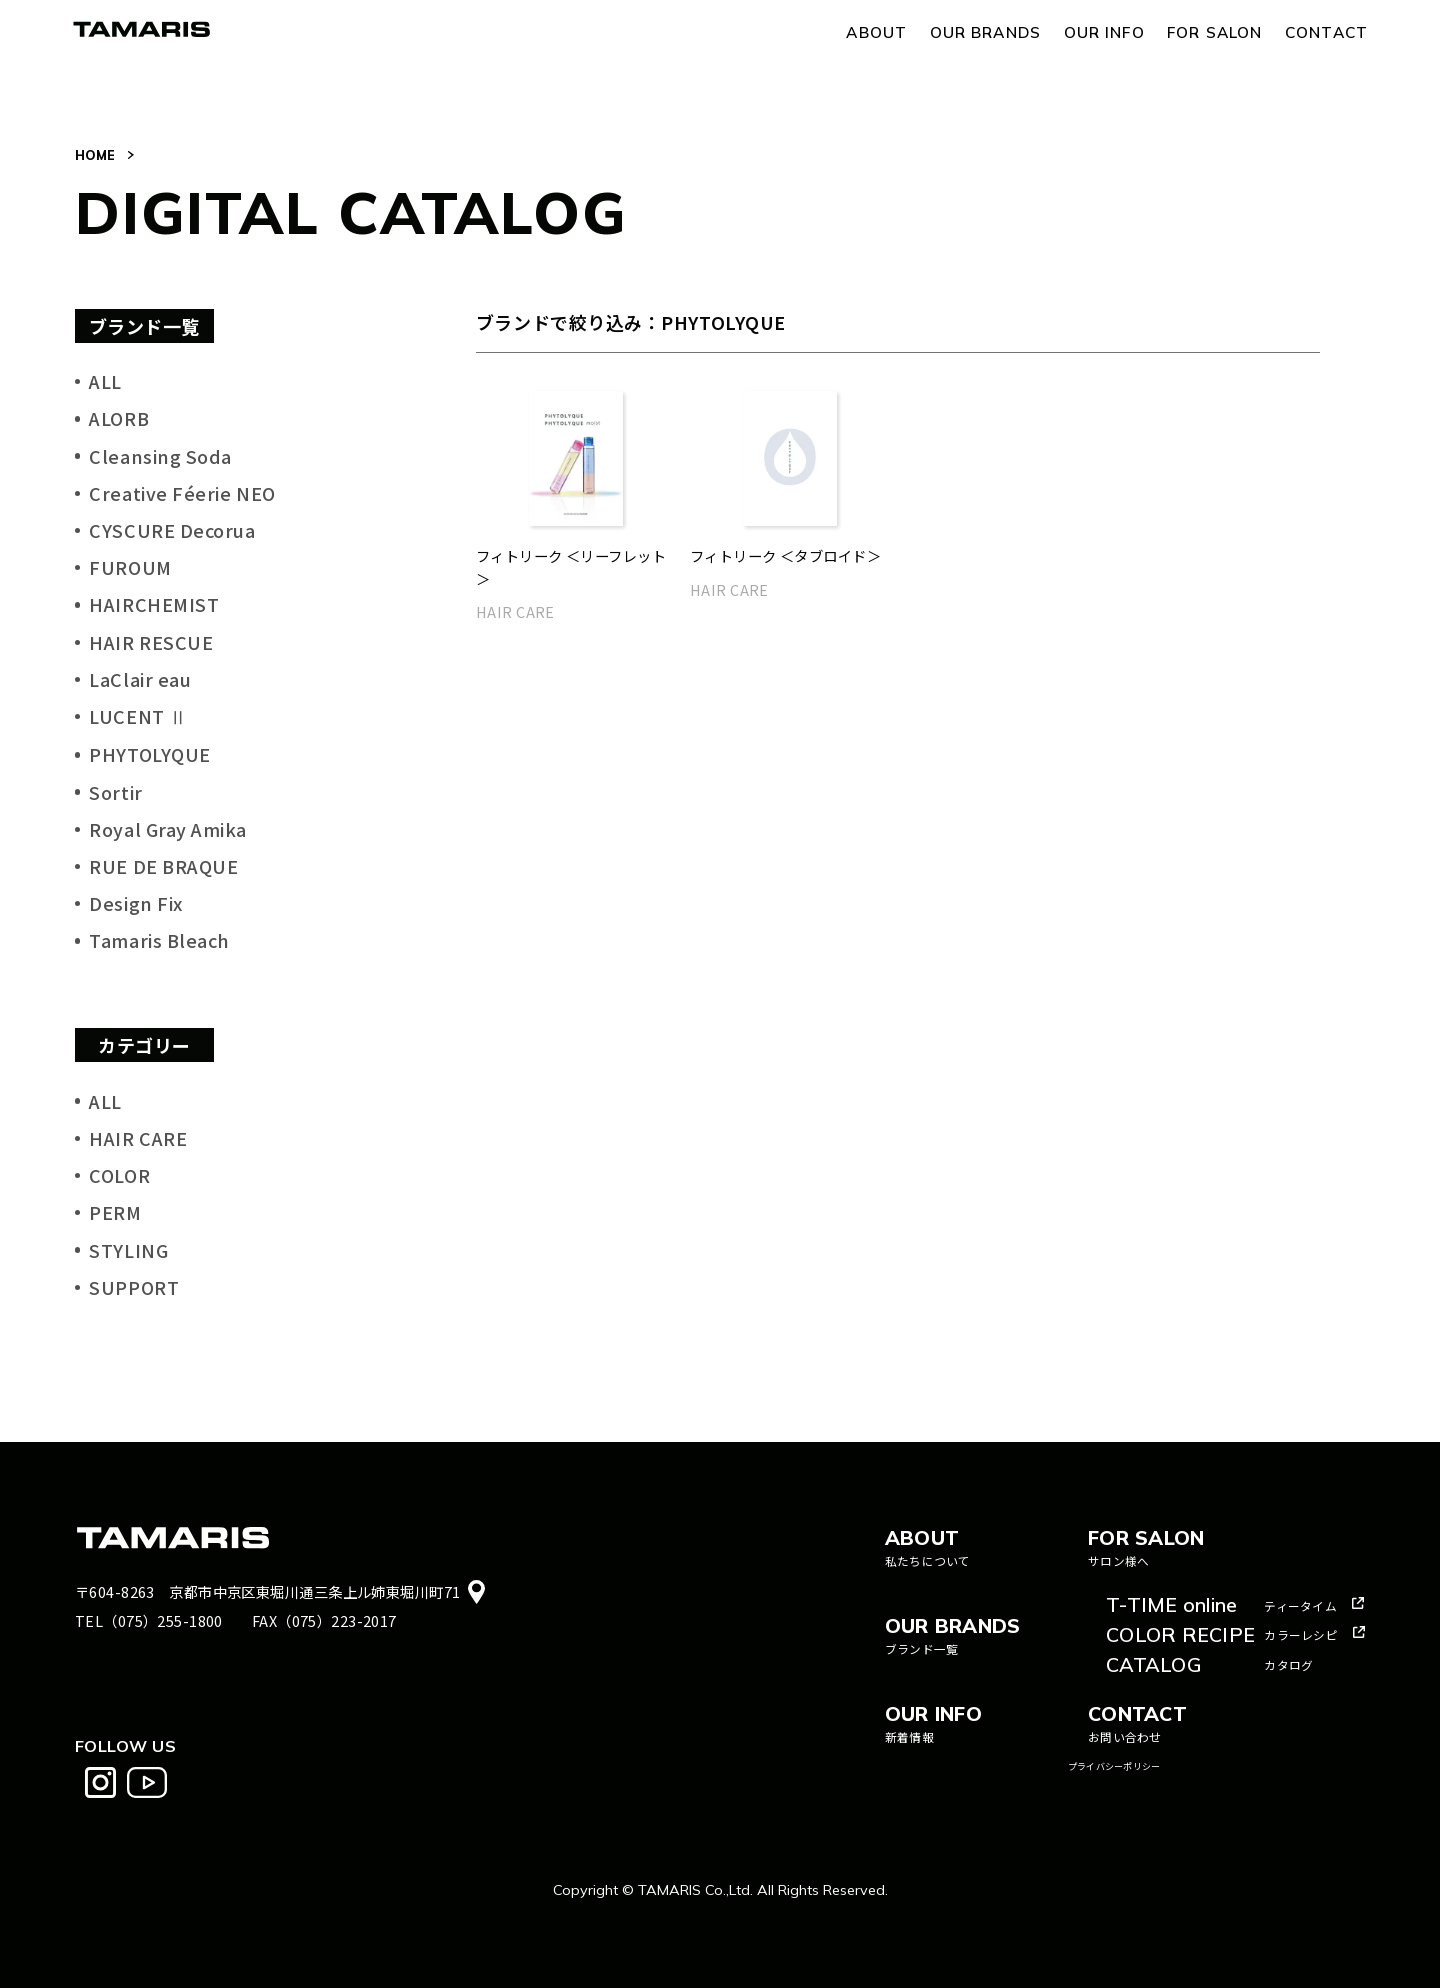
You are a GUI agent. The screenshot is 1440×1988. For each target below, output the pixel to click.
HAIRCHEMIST (154, 604)
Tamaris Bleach (159, 940)
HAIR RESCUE (151, 642)
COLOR (119, 1175)
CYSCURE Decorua (172, 530)
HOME (95, 155)
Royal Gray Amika (168, 829)
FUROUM (130, 567)
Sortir (115, 792)
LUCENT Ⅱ (138, 716)
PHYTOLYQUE (149, 754)
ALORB (119, 418)
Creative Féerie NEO (182, 493)
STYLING (128, 1250)
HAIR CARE (138, 1138)
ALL (105, 381)
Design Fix (135, 903)
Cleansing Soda (160, 456)
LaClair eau (140, 679)
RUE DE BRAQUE (163, 866)
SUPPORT (134, 1287)
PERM (115, 1212)
